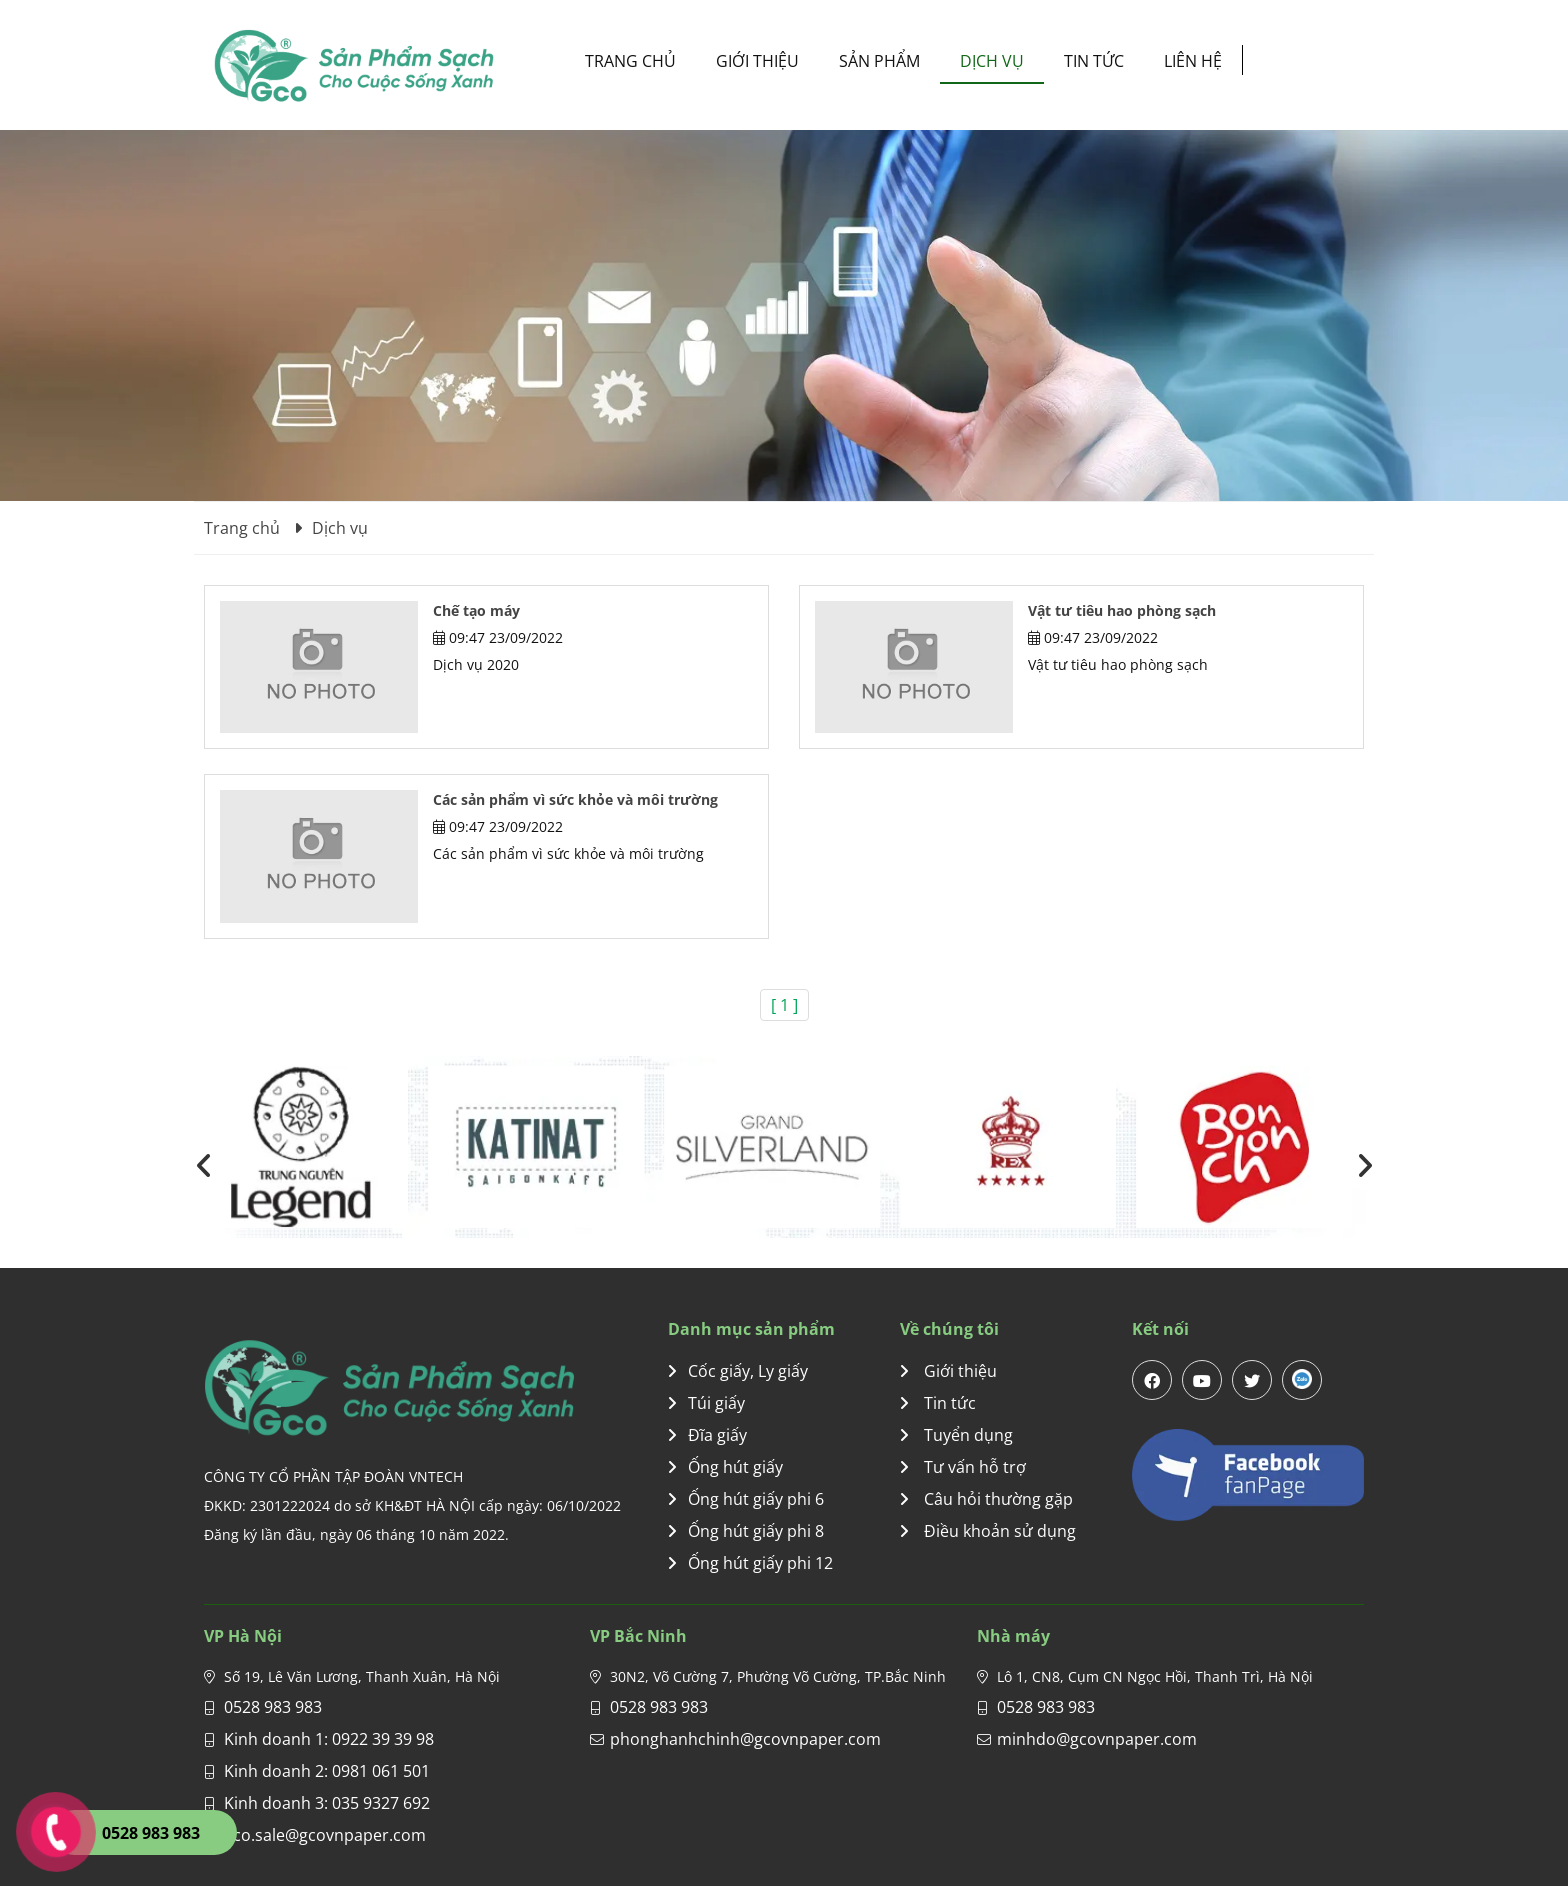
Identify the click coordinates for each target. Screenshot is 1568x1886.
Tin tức (1094, 61)
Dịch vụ (992, 61)
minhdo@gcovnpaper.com (1097, 1739)
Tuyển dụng (956, 1435)
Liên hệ (1193, 61)
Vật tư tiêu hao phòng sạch (1122, 610)
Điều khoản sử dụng (988, 1531)
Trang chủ (630, 61)
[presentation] (204, 1165)
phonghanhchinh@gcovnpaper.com (745, 1739)
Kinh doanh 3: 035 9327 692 (327, 1803)
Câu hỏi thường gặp (986, 1499)
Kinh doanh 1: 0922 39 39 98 (329, 1739)
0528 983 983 (273, 1707)
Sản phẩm (879, 61)
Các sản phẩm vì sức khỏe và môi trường (575, 799)
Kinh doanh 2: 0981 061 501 (327, 1771)
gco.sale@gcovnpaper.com (325, 1835)
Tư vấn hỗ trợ (963, 1467)
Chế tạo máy (476, 610)
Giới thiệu (757, 61)
